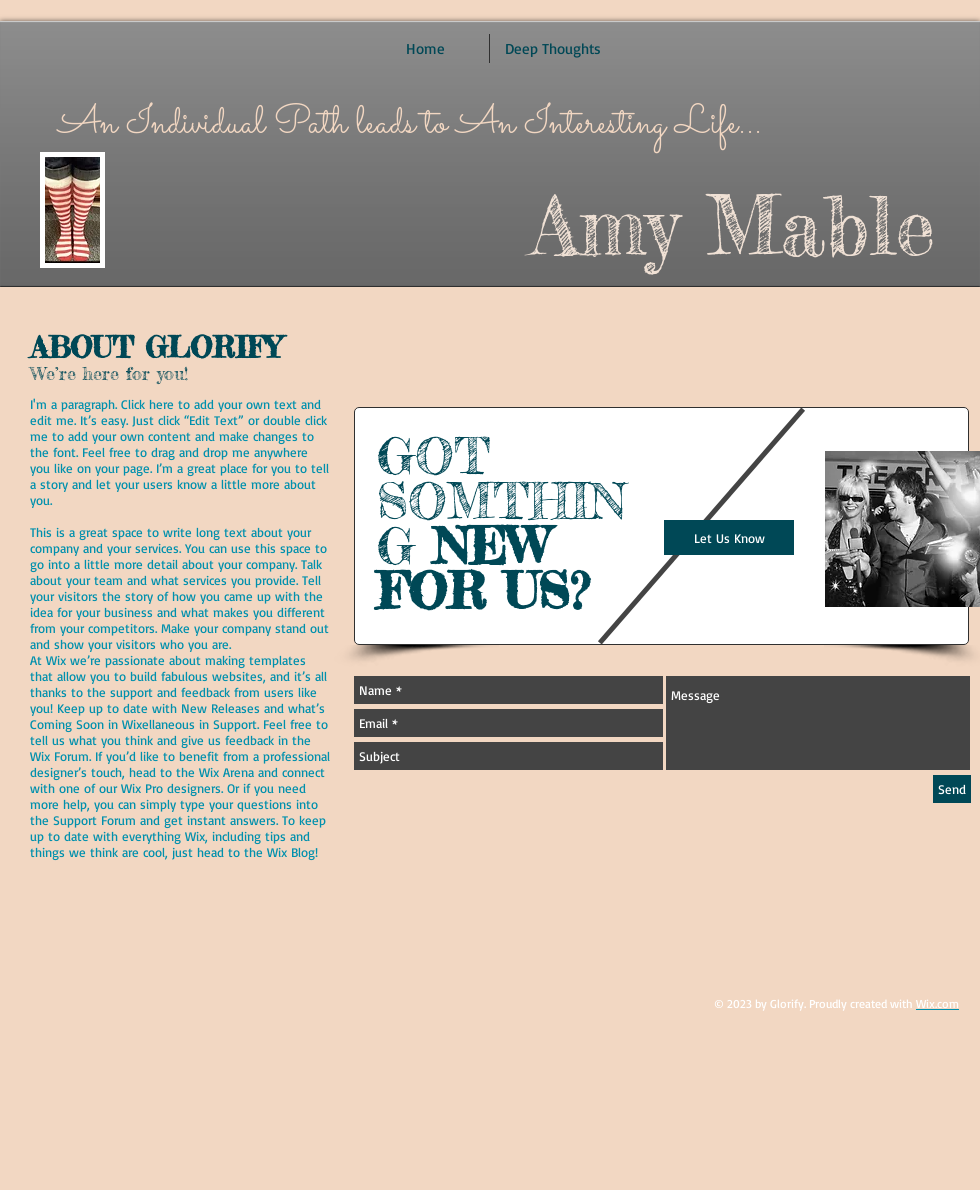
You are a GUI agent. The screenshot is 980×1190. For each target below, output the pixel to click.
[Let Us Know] (729, 537)
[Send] (952, 789)
